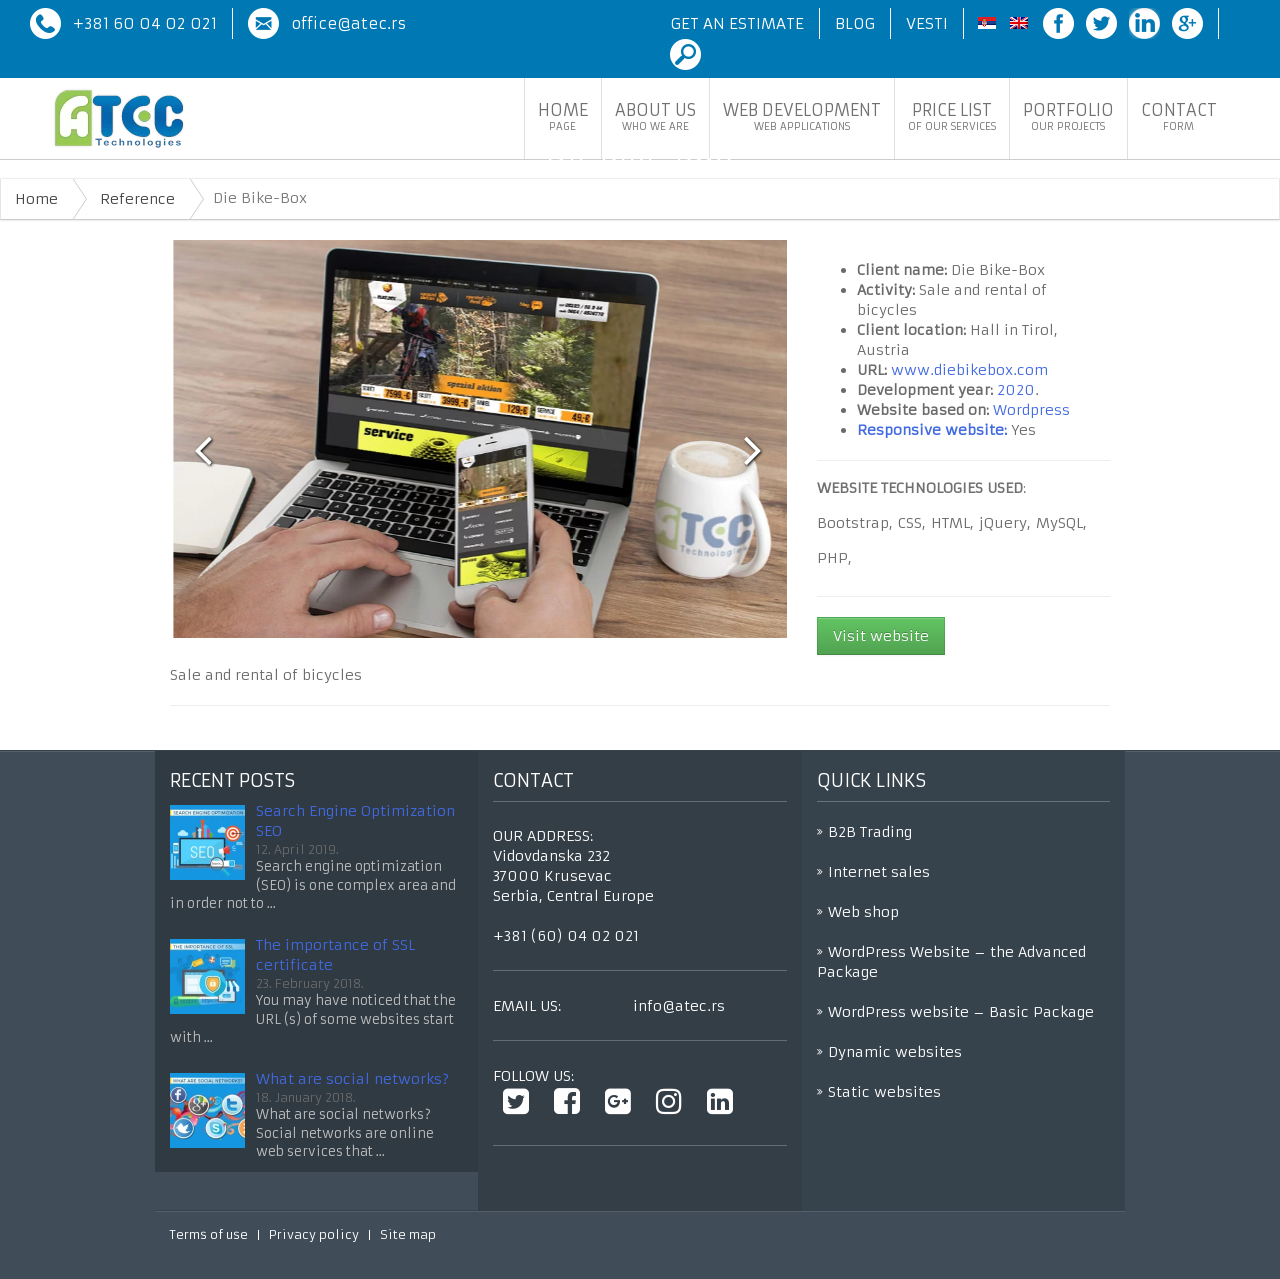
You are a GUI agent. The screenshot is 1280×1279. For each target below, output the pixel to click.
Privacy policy (314, 1234)
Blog (855, 23)
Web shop (863, 912)
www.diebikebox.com (969, 370)
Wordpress (1031, 410)
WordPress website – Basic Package (961, 1012)
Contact (1179, 116)
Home (563, 116)
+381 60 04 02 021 (145, 23)
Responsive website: (932, 430)
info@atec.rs (679, 1006)
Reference (137, 199)
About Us (655, 116)
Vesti (927, 23)
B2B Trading (870, 832)
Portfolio (1068, 116)
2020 (1016, 390)
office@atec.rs (348, 23)
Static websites (884, 1092)
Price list (952, 116)
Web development (802, 116)
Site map (408, 1234)
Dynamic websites (895, 1052)
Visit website (881, 636)
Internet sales (879, 872)
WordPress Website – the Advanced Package (951, 962)
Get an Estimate (737, 23)
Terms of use (209, 1234)
